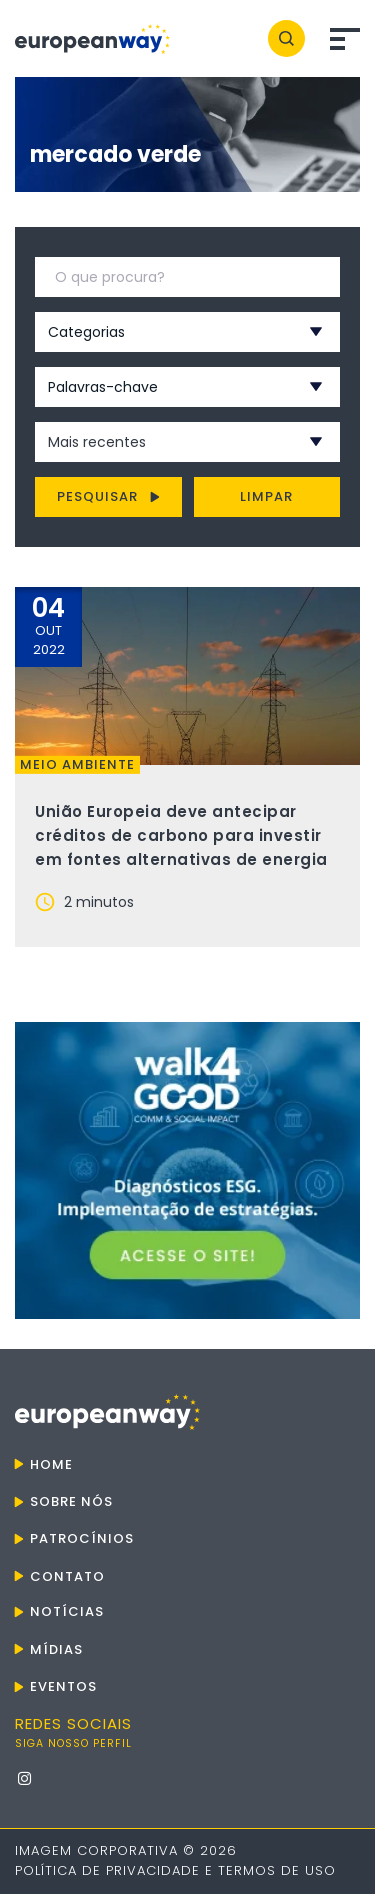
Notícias (67, 1611)
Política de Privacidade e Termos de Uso (175, 1870)
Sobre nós (71, 1501)
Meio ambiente (77, 765)
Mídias (56, 1649)
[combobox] (161, 332)
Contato (67, 1576)
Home (51, 1464)
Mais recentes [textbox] (97, 442)
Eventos (63, 1686)
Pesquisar (108, 496)
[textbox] (161, 332)
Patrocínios (82, 1538)
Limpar (266, 496)
